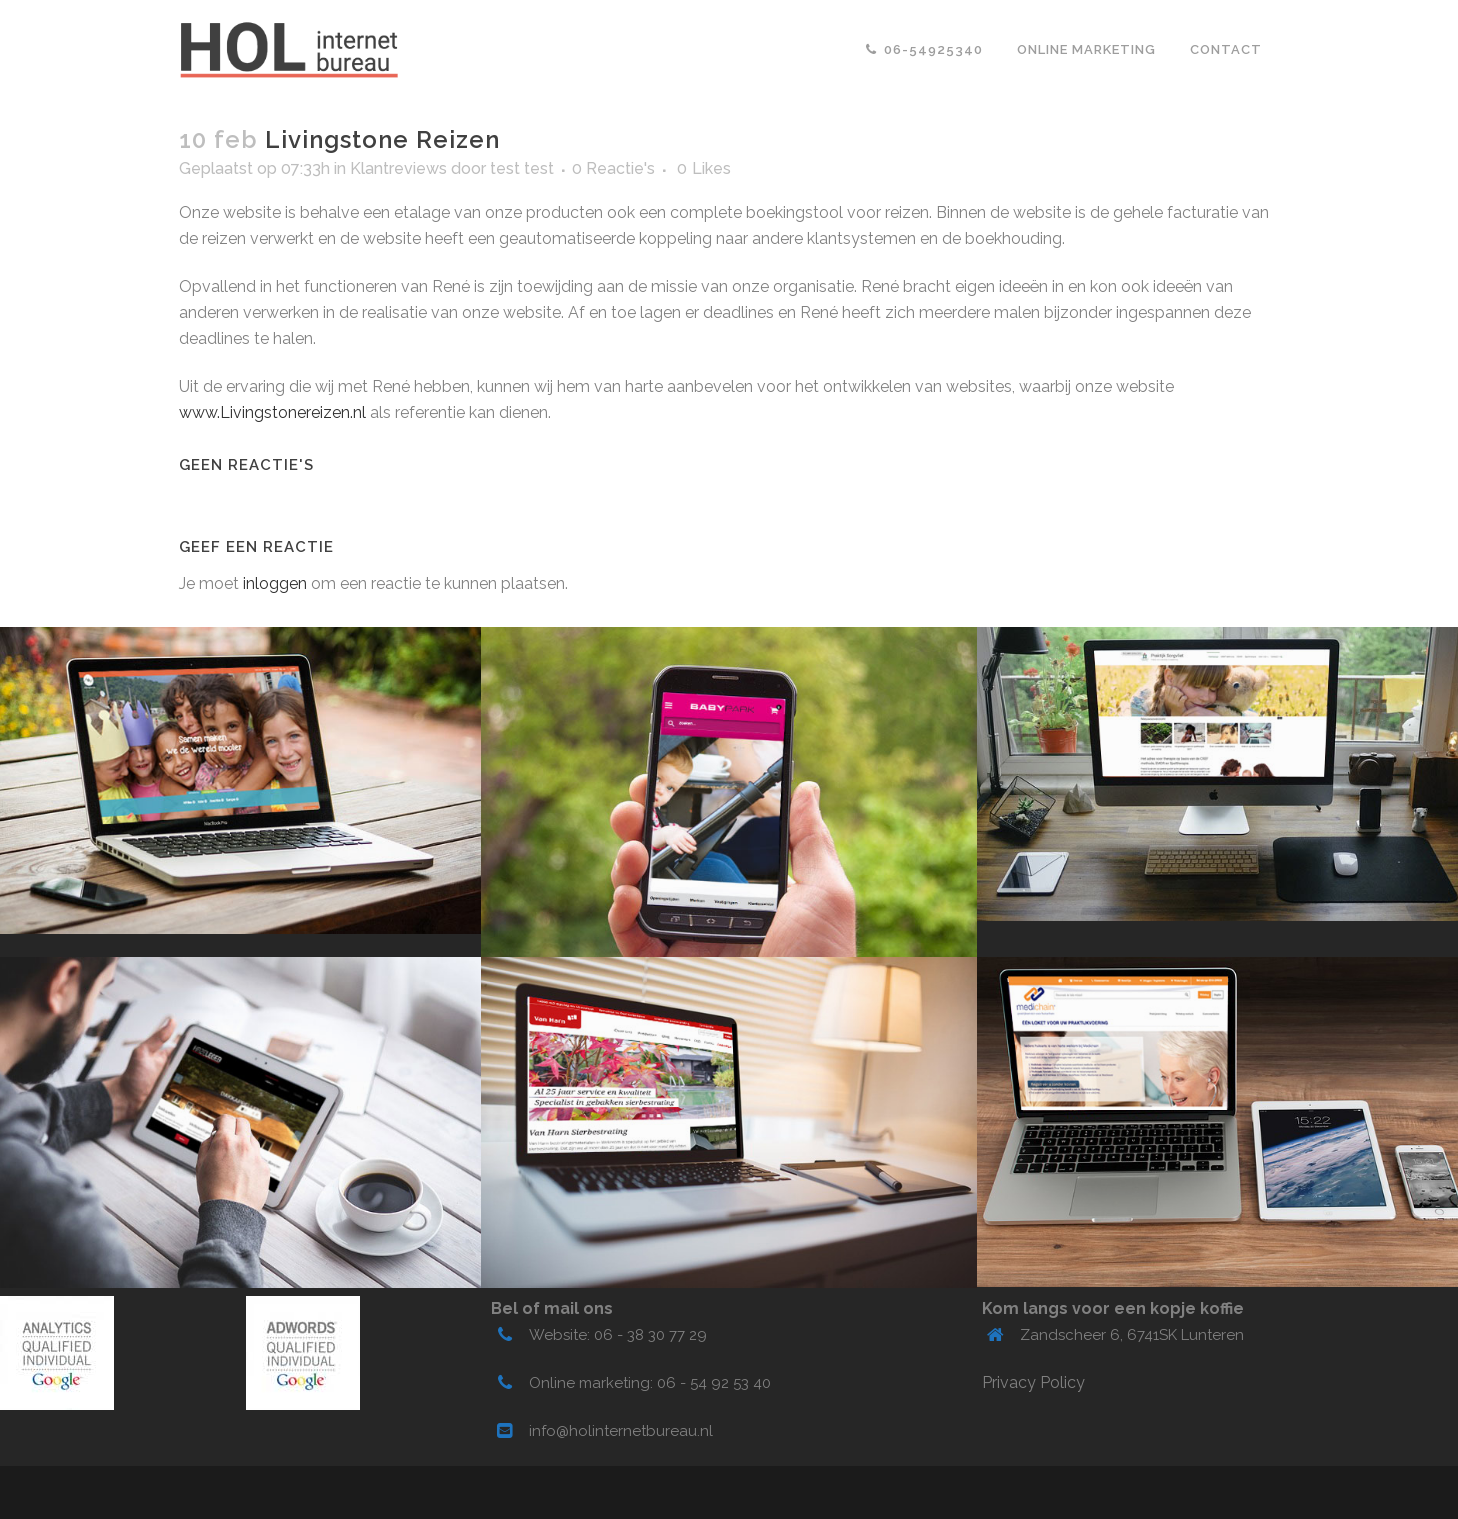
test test (522, 168)
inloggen (275, 583)
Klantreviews (398, 168)
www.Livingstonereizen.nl (272, 412)
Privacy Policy (1033, 1382)
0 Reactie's (613, 168)
